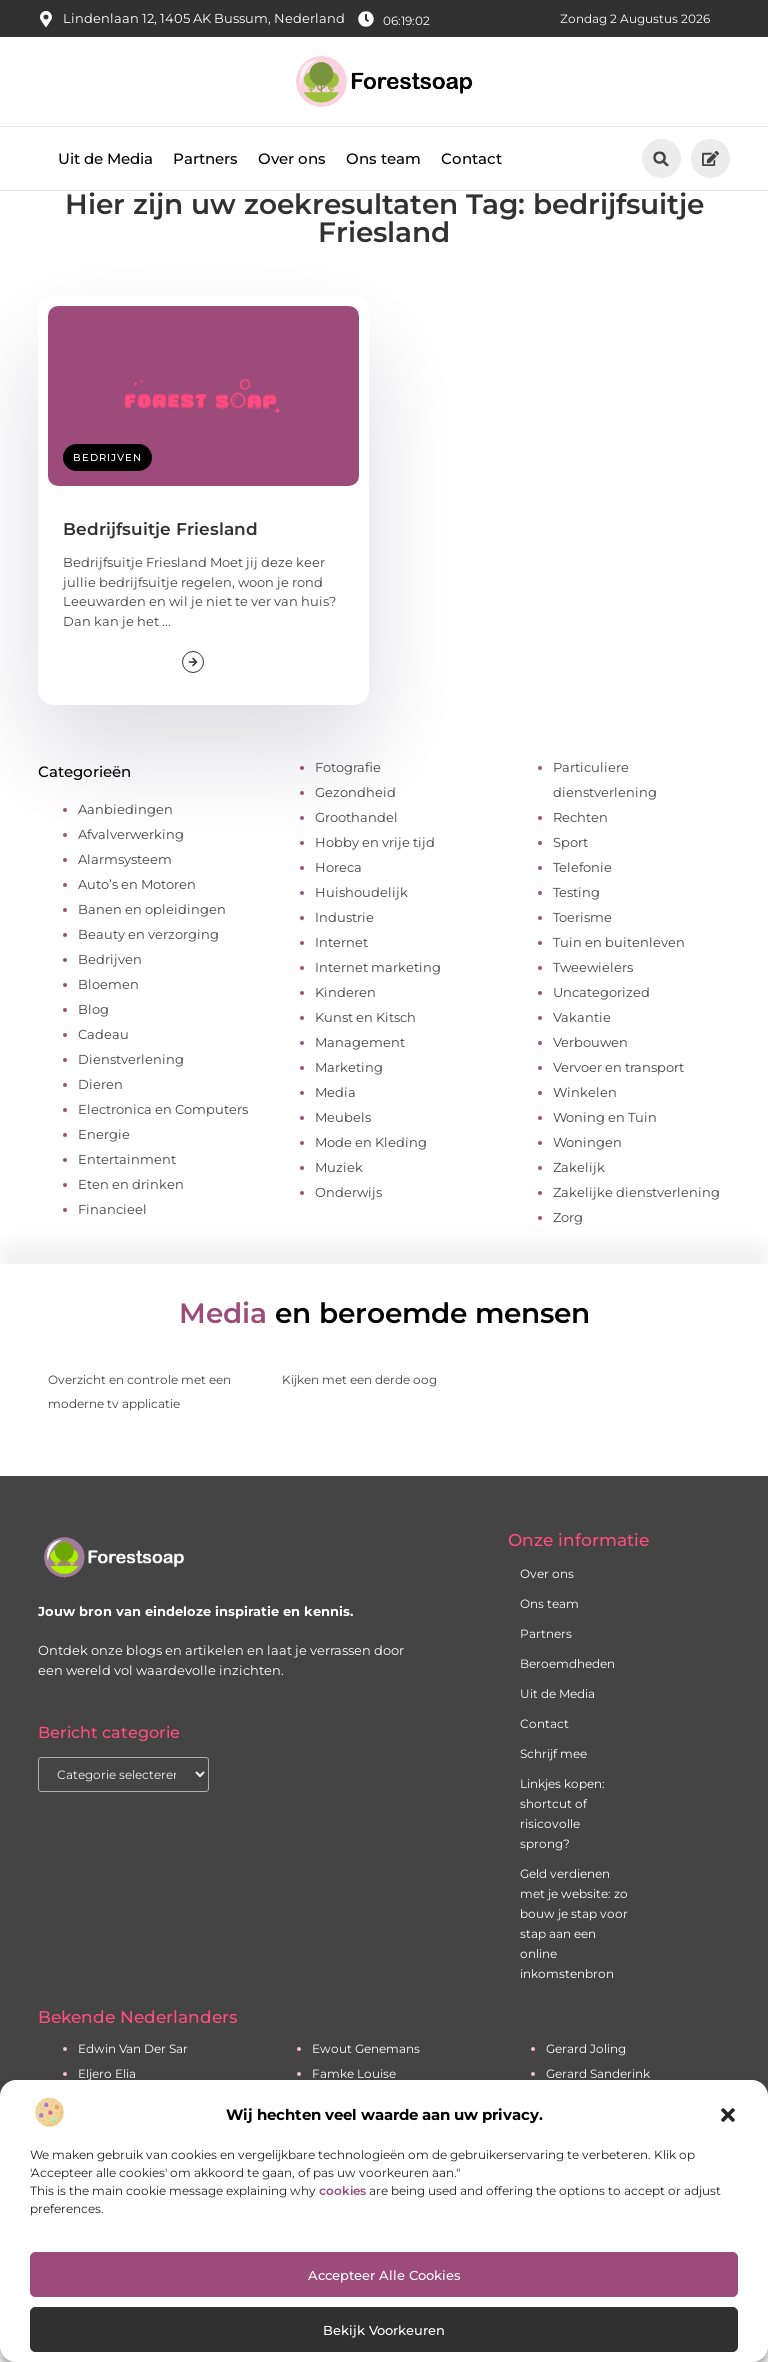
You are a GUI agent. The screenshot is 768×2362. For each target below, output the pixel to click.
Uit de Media (105, 158)
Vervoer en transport (618, 1101)
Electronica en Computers (163, 1143)
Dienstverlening (131, 1093)
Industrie (344, 951)
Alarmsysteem (125, 893)
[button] (728, 2115)
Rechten (580, 851)
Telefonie (582, 901)
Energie (104, 1168)
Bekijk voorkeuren (384, 2330)
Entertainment (127, 1193)
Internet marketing (378, 1001)
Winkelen (585, 1126)
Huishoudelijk (361, 926)
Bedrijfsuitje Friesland (160, 563)
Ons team (383, 158)
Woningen (587, 1176)
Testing (576, 926)
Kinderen (345, 1026)
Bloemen (108, 1018)
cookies (342, 2190)
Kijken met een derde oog (359, 1413)
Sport (570, 876)
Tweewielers (593, 1001)
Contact (471, 158)
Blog (93, 1043)
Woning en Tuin (605, 1151)
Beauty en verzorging (148, 968)
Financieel (112, 1243)
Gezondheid (355, 826)
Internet (341, 976)
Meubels (343, 1151)
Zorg (568, 1251)
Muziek (339, 1201)
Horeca (338, 901)
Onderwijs (348, 1226)
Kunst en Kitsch (365, 1051)
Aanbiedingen (125, 843)
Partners (205, 158)
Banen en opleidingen (152, 943)
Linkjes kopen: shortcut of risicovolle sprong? (562, 1847)
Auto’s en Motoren (137, 918)
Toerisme (582, 951)
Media (335, 1126)
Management (360, 1076)
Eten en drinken (131, 1218)
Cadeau (103, 1068)
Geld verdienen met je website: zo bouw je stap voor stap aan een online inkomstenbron (574, 1957)
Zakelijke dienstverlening (636, 1226)
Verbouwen (590, 1076)
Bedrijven (107, 491)
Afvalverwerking (131, 868)
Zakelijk (579, 1201)
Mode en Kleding (371, 1176)
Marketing (349, 1101)
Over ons (292, 158)
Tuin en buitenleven (619, 976)
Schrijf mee (553, 1787)
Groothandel (356, 851)
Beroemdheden (567, 1697)
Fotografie (348, 801)
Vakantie (582, 1051)
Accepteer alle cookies (384, 2275)
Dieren (100, 1118)
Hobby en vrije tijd (375, 876)
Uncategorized (601, 1026)
